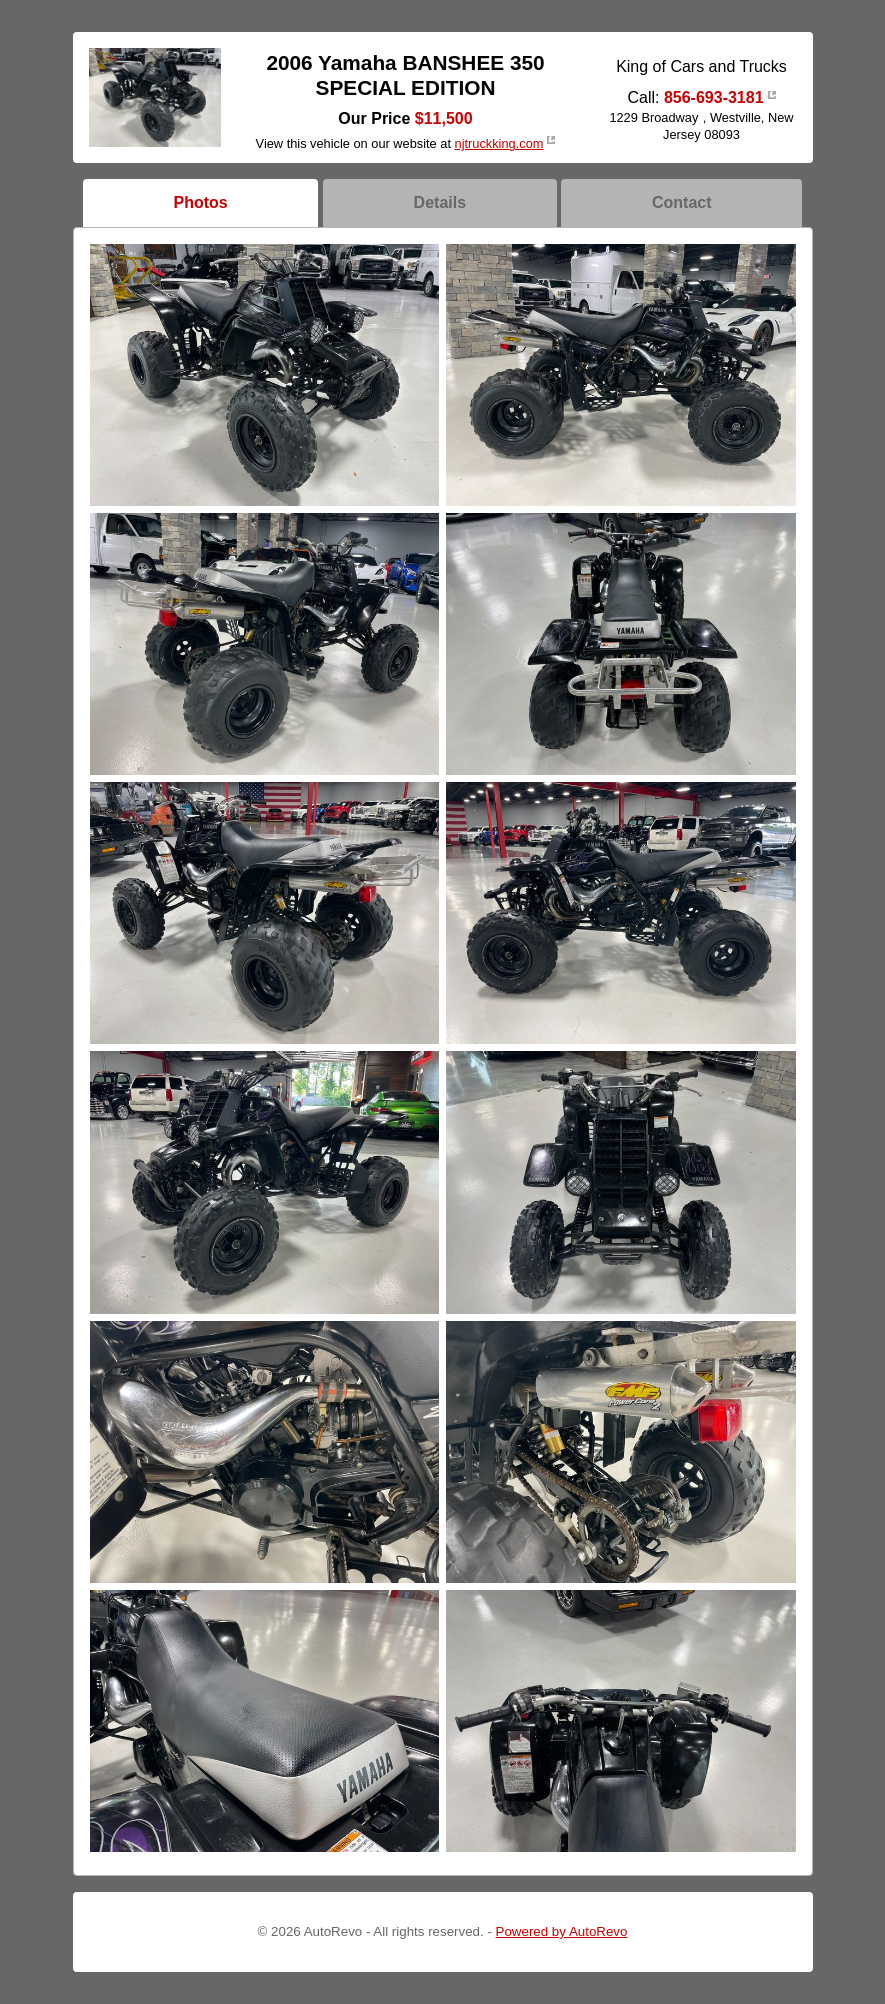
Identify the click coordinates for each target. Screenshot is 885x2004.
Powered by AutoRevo (562, 1931)
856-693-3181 (714, 97)
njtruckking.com (499, 143)
